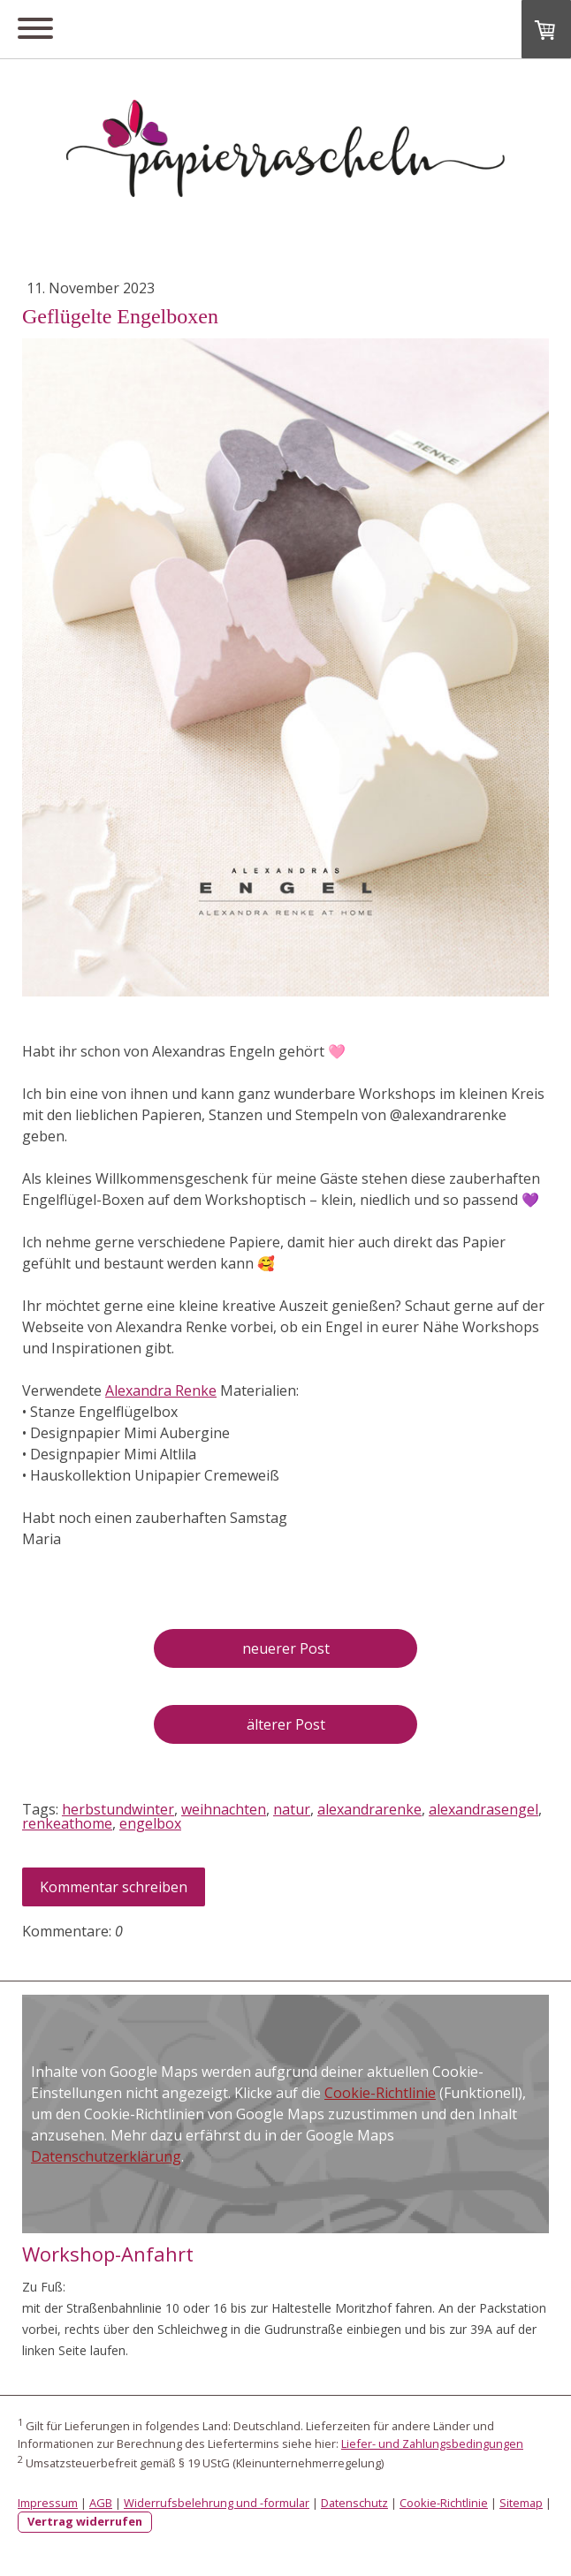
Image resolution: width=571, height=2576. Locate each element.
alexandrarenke (369, 1809)
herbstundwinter (118, 1809)
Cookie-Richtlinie (380, 2092)
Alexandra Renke (161, 1390)
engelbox (150, 1823)
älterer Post (286, 1724)
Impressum (48, 2503)
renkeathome (67, 1823)
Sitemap (521, 2503)
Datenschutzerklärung (106, 2156)
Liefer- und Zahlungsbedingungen (432, 2443)
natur (291, 1809)
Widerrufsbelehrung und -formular (216, 2503)
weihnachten (223, 1809)
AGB (100, 2503)
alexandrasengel (483, 1809)
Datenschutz (354, 2503)
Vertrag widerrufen (84, 2521)
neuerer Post (286, 1648)
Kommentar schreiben (113, 1887)
